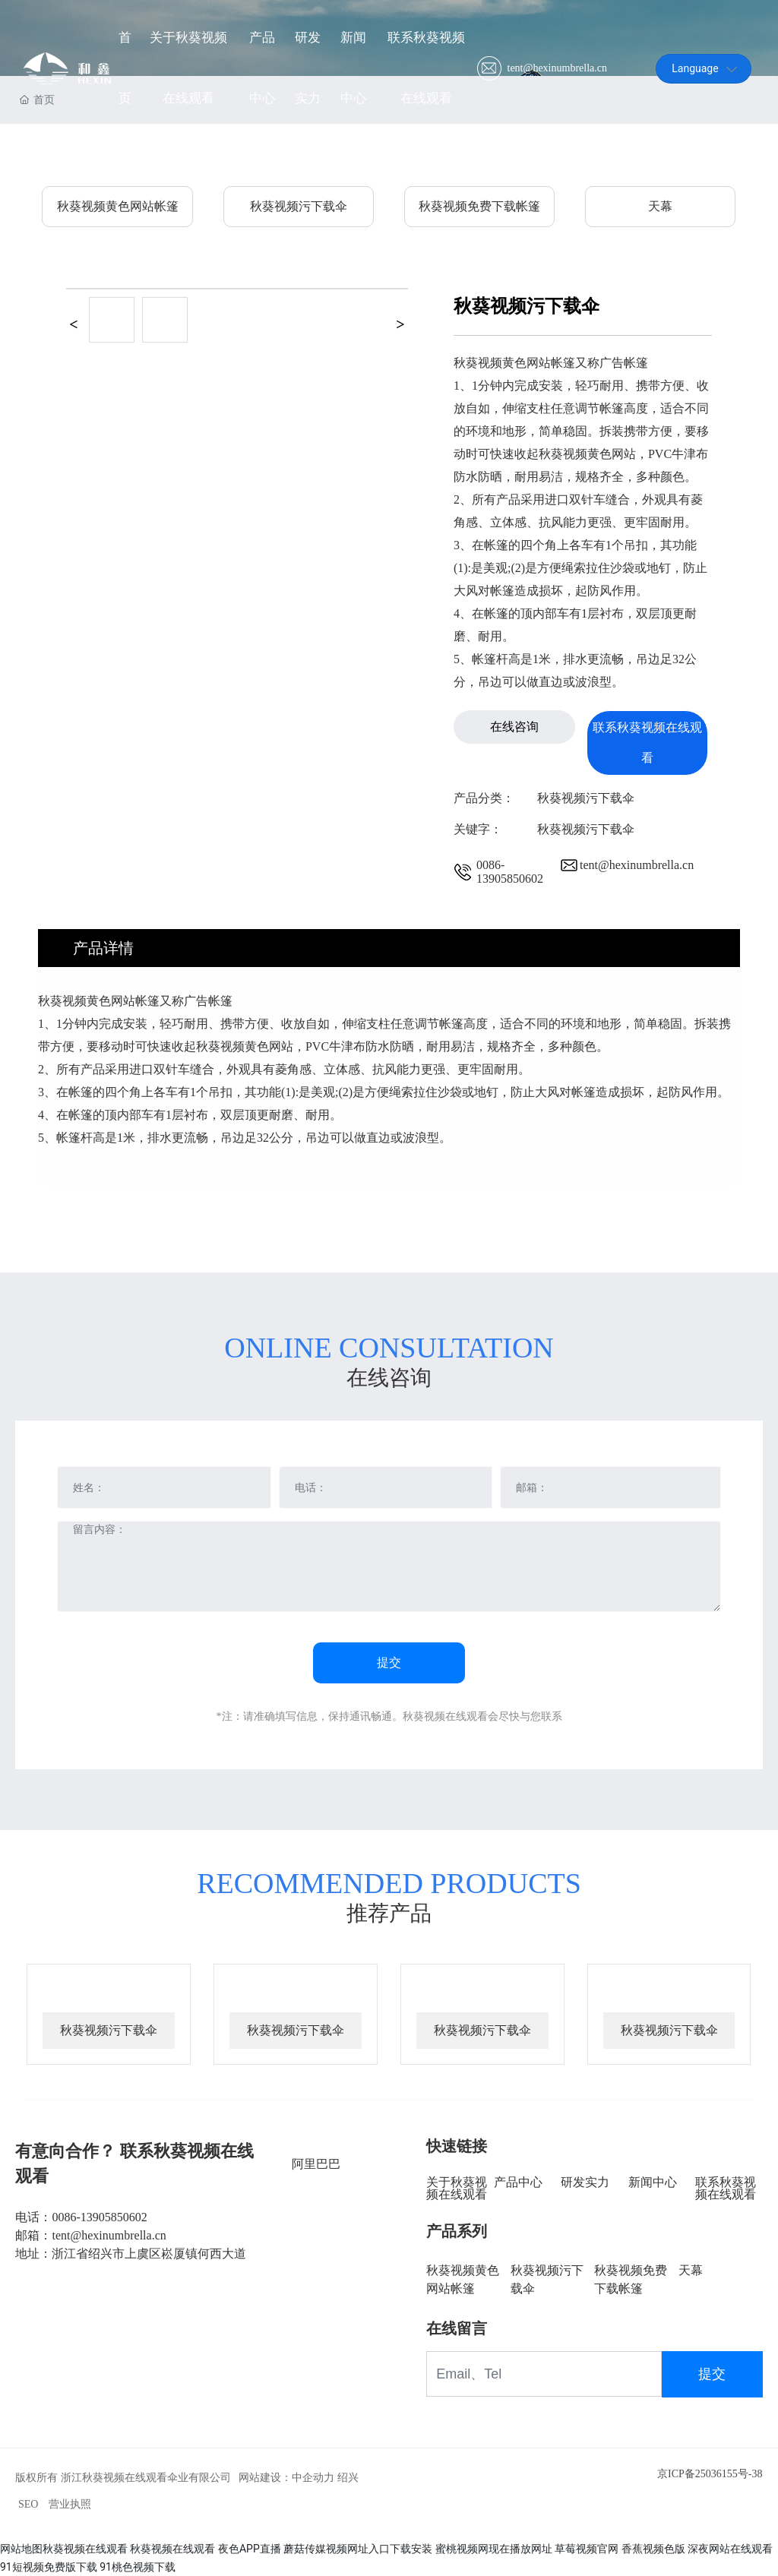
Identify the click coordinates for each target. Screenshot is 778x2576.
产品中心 (518, 2182)
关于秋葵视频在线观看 (456, 2188)
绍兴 (348, 2477)
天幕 (660, 206)
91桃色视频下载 (138, 2567)
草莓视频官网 (586, 2549)
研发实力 (585, 2182)
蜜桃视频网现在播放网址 (493, 2549)
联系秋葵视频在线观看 (725, 2188)
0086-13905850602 (509, 871)
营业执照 (70, 2504)
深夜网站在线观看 (730, 2549)
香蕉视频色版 (653, 2549)
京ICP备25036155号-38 (709, 2474)
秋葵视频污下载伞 (298, 206)
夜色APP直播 (249, 2549)
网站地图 (21, 2549)
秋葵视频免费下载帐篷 (479, 206)
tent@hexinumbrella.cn (557, 68)
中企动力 (313, 2477)
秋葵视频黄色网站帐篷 (118, 206)
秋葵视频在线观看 (85, 2549)
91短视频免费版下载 (48, 2567)
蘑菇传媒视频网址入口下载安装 (357, 2549)
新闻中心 (652, 2182)
